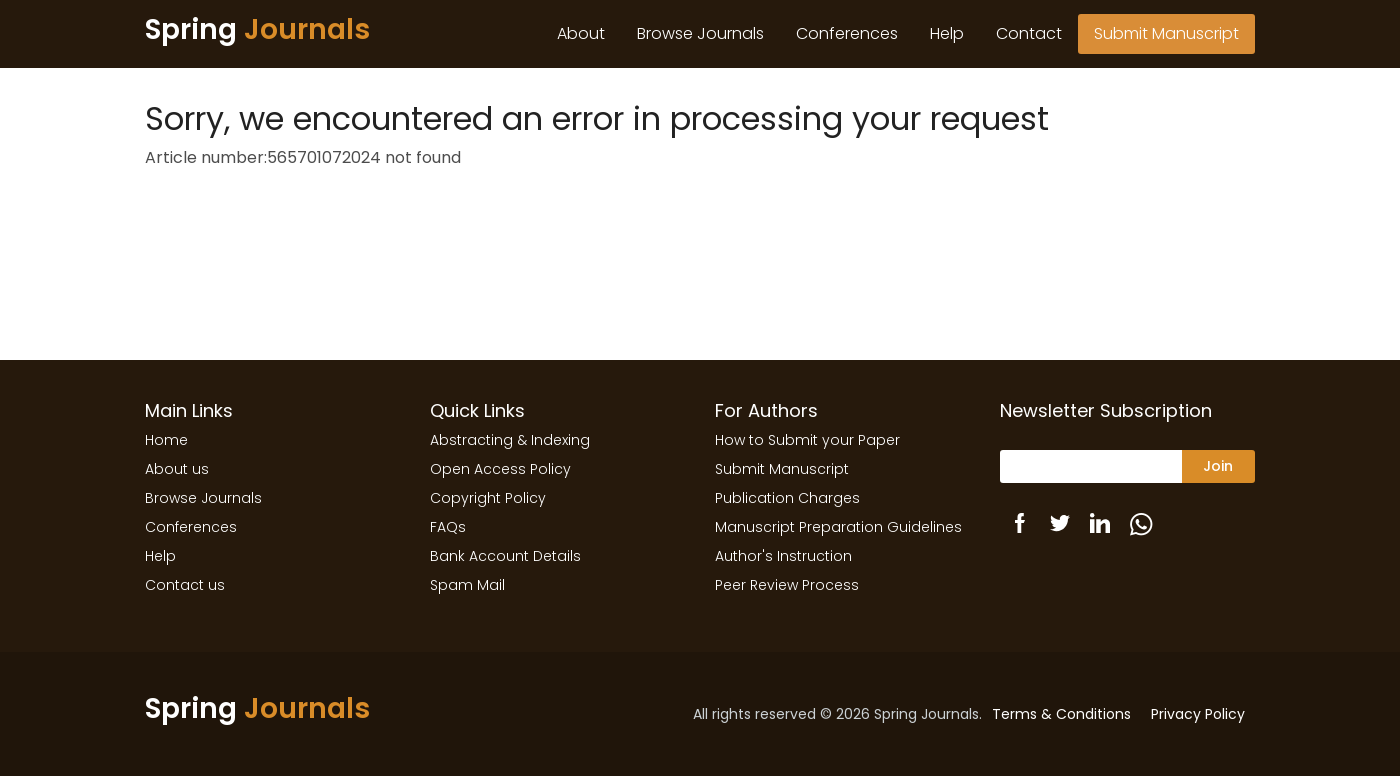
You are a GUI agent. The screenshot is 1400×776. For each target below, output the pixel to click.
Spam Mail (467, 585)
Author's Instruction (783, 556)
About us (177, 469)
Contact (1029, 33)
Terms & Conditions (1061, 714)
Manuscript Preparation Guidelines (838, 527)
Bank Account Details (505, 556)
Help (947, 33)
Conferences (847, 33)
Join (1218, 466)
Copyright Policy (488, 498)
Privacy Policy (1198, 714)
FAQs (448, 527)
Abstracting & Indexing (510, 440)
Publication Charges (787, 498)
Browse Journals (700, 33)
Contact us (185, 585)
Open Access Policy (500, 469)
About (581, 33)
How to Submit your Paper (807, 440)
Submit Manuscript (1166, 33)
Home (166, 440)
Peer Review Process (787, 585)
